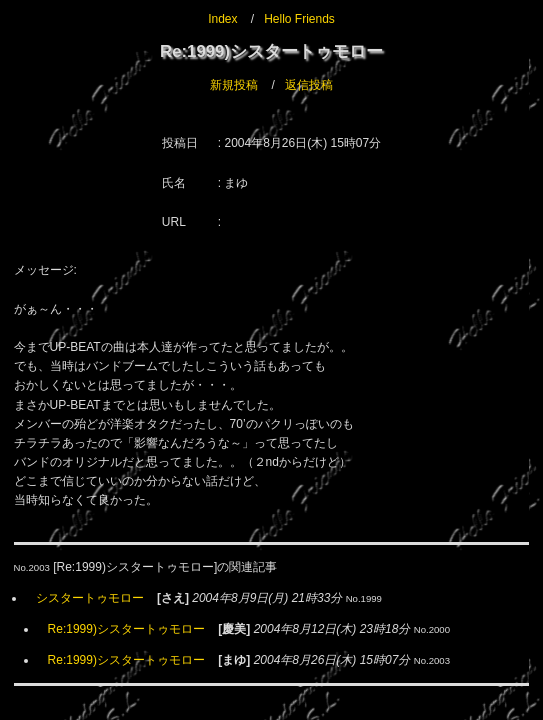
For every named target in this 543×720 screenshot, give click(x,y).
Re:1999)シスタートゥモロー (126, 629)
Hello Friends (299, 19)
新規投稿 (234, 85)
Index (222, 19)
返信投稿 (309, 85)
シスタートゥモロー (90, 598)
